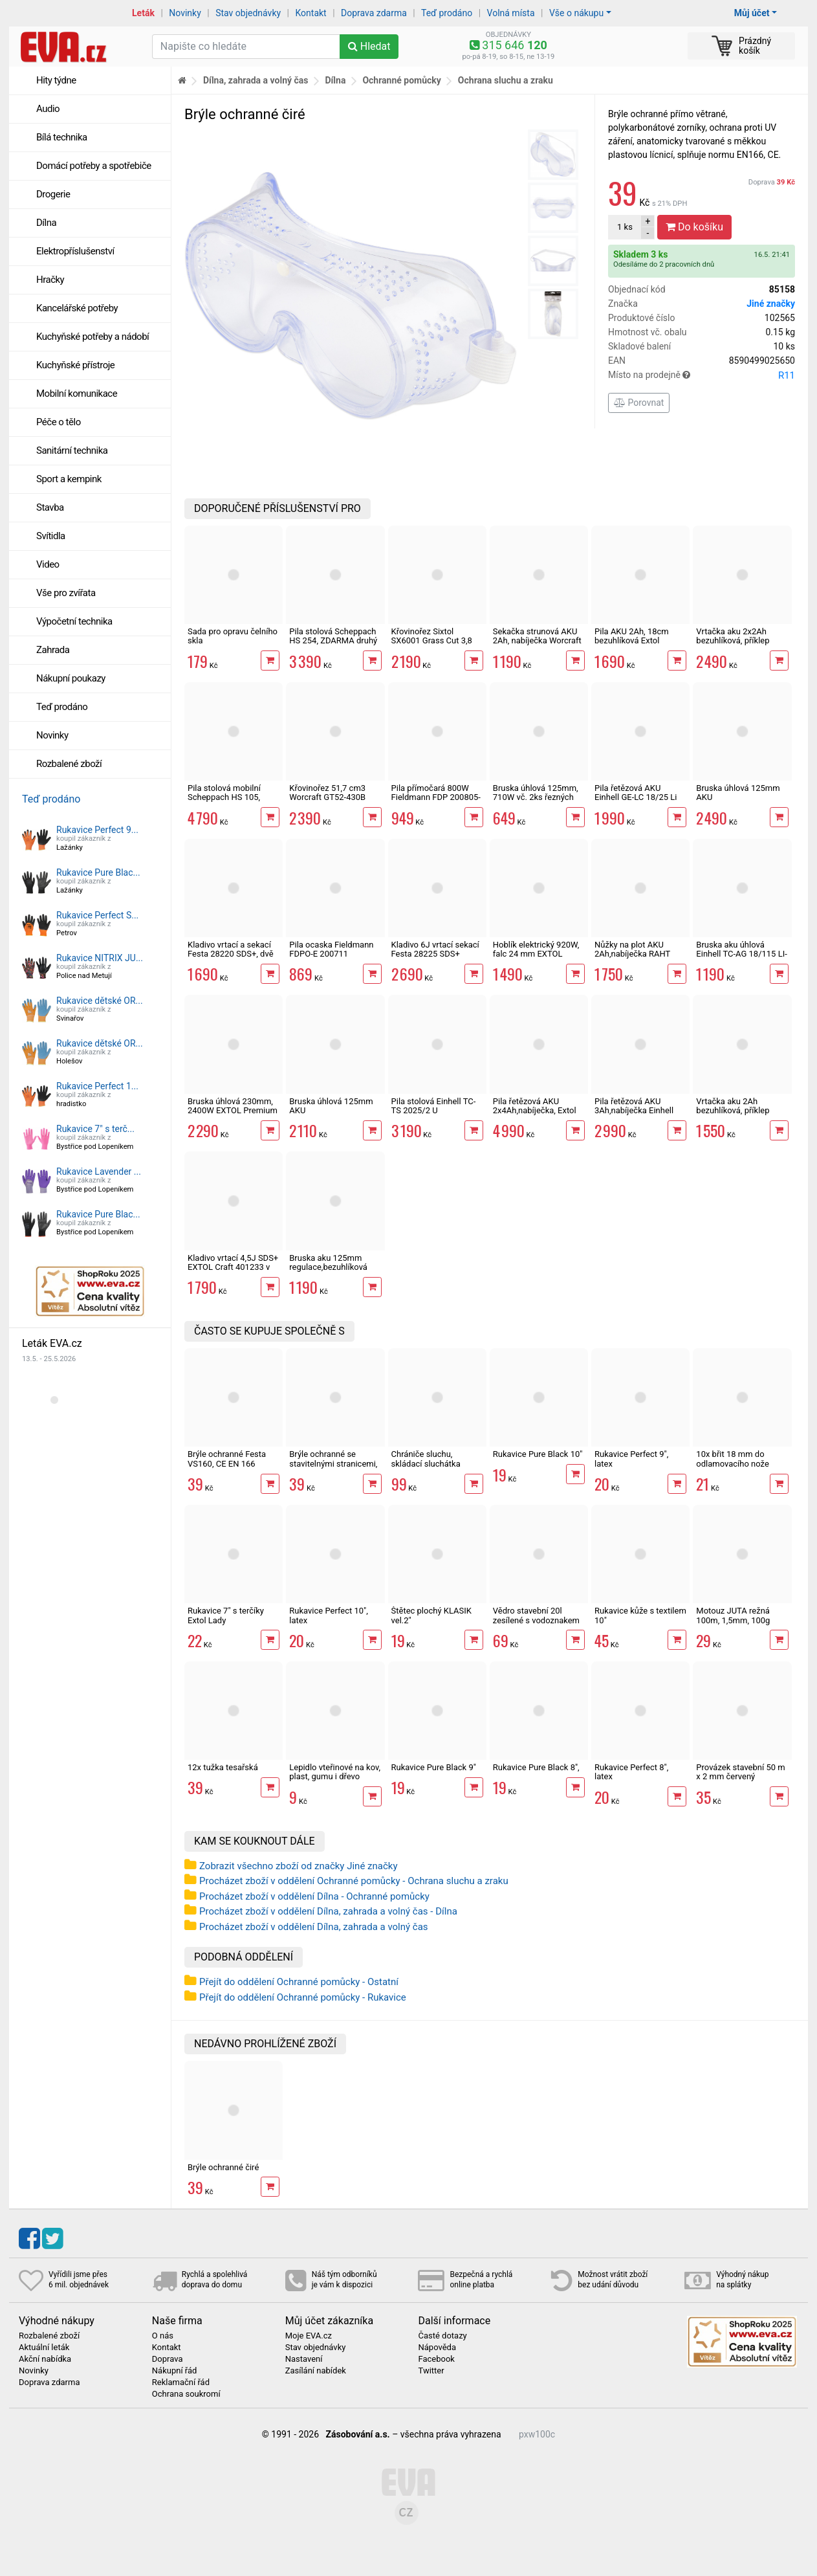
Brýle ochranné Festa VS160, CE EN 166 (227, 1458)
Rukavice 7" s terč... (95, 1129)
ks (625, 227)
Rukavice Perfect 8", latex (631, 1771)
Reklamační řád (181, 2382)
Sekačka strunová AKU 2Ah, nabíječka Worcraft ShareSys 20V (537, 641)
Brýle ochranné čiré (223, 2167)
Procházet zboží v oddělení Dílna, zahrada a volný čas (313, 1927)
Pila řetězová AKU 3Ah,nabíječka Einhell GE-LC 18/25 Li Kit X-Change (633, 1115)
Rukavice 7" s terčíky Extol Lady (226, 1615)
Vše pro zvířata (66, 593)
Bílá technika (61, 137)
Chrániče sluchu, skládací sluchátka (426, 1458)
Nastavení (304, 2359)
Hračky (50, 279)
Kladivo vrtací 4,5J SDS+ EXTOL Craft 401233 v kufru (233, 1267)
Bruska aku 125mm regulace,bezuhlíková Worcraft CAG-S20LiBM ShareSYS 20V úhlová (332, 1272)
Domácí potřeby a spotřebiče (93, 166)
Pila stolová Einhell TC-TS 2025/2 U (433, 1105)
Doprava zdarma (374, 13)
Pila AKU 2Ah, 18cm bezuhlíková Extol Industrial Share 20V (632, 641)
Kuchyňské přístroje (75, 365)
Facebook (436, 2359)
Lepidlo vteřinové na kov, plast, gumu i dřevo (334, 1771)
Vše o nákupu (576, 13)
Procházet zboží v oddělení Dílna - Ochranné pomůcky (314, 1896)
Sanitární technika (72, 450)
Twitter (431, 2370)
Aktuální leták (44, 2347)
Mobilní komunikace (76, 393)
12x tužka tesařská (223, 1767)
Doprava (771, 182)
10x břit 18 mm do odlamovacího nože (732, 1458)
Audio (48, 109)
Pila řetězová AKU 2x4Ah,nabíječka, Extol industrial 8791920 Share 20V (534, 1115)
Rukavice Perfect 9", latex (631, 1458)
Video (48, 564)
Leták (143, 13)
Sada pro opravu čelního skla (233, 636)
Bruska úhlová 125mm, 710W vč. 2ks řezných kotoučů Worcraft (535, 797)
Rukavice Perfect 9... (97, 830)
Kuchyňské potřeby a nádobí (92, 336)
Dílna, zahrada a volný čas (256, 80)
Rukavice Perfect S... (97, 915)
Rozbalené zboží (69, 764)
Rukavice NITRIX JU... (99, 958)
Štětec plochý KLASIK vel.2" (431, 1615)
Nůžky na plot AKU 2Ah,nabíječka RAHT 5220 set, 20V (632, 954)
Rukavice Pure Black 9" (433, 1767)
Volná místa (511, 13)
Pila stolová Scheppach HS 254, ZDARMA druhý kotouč (333, 641)
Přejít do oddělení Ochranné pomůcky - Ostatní (298, 1982)
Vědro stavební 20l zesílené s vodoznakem (536, 1615)
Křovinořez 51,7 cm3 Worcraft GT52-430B (327, 792)
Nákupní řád (174, 2370)
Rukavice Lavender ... (98, 1171)
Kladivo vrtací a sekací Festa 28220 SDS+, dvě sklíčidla (231, 954)
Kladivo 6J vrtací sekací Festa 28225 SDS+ (435, 949)
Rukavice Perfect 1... (97, 1086)
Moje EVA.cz (308, 2335)
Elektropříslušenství (75, 251)
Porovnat (639, 402)
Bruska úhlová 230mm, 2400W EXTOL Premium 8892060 (233, 1110)
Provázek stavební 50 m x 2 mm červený (740, 1771)
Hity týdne (56, 80)
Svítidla (50, 536)
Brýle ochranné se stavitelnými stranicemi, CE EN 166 (333, 1463)
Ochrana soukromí (186, 2394)
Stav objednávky (248, 13)
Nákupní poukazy (70, 678)
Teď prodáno (446, 13)
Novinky (185, 13)
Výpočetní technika (74, 621)
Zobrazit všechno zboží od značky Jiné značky (298, 1866)
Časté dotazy (442, 2335)
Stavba (50, 507)
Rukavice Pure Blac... (98, 872)
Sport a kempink (69, 479)
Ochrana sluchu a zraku (505, 80)
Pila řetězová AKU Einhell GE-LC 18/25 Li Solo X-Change (635, 797)
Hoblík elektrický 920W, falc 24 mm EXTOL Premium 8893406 (536, 954)
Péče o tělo (58, 422)
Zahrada (52, 650)
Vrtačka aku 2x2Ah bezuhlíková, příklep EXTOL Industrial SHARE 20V (741, 645)
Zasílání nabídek (315, 2370)
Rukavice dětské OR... (99, 1000)
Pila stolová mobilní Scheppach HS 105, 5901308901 (224, 797)
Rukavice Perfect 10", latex (328, 1615)
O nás (162, 2335)
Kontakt (311, 13)
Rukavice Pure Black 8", (536, 1767)
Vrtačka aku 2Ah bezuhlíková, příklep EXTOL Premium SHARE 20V (741, 1115)
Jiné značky (770, 303)
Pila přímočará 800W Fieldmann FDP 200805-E (436, 797)
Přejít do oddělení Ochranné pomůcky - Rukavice (302, 1997)
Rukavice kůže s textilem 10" (640, 1615)
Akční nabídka (45, 2359)
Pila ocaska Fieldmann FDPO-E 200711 (331, 949)
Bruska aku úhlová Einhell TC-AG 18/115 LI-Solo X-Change (741, 954)
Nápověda (436, 2347)
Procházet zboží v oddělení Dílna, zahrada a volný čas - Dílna (328, 1911)
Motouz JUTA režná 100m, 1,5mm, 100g (733, 1615)
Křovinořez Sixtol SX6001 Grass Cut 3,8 (431, 636)
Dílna (46, 222)
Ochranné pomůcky (401, 80)
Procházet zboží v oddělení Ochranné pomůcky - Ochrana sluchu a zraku (353, 1881)
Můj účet (752, 13)
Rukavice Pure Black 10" (538, 1454)
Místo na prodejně (701, 375)
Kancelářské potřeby (77, 308)
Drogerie (53, 194)
